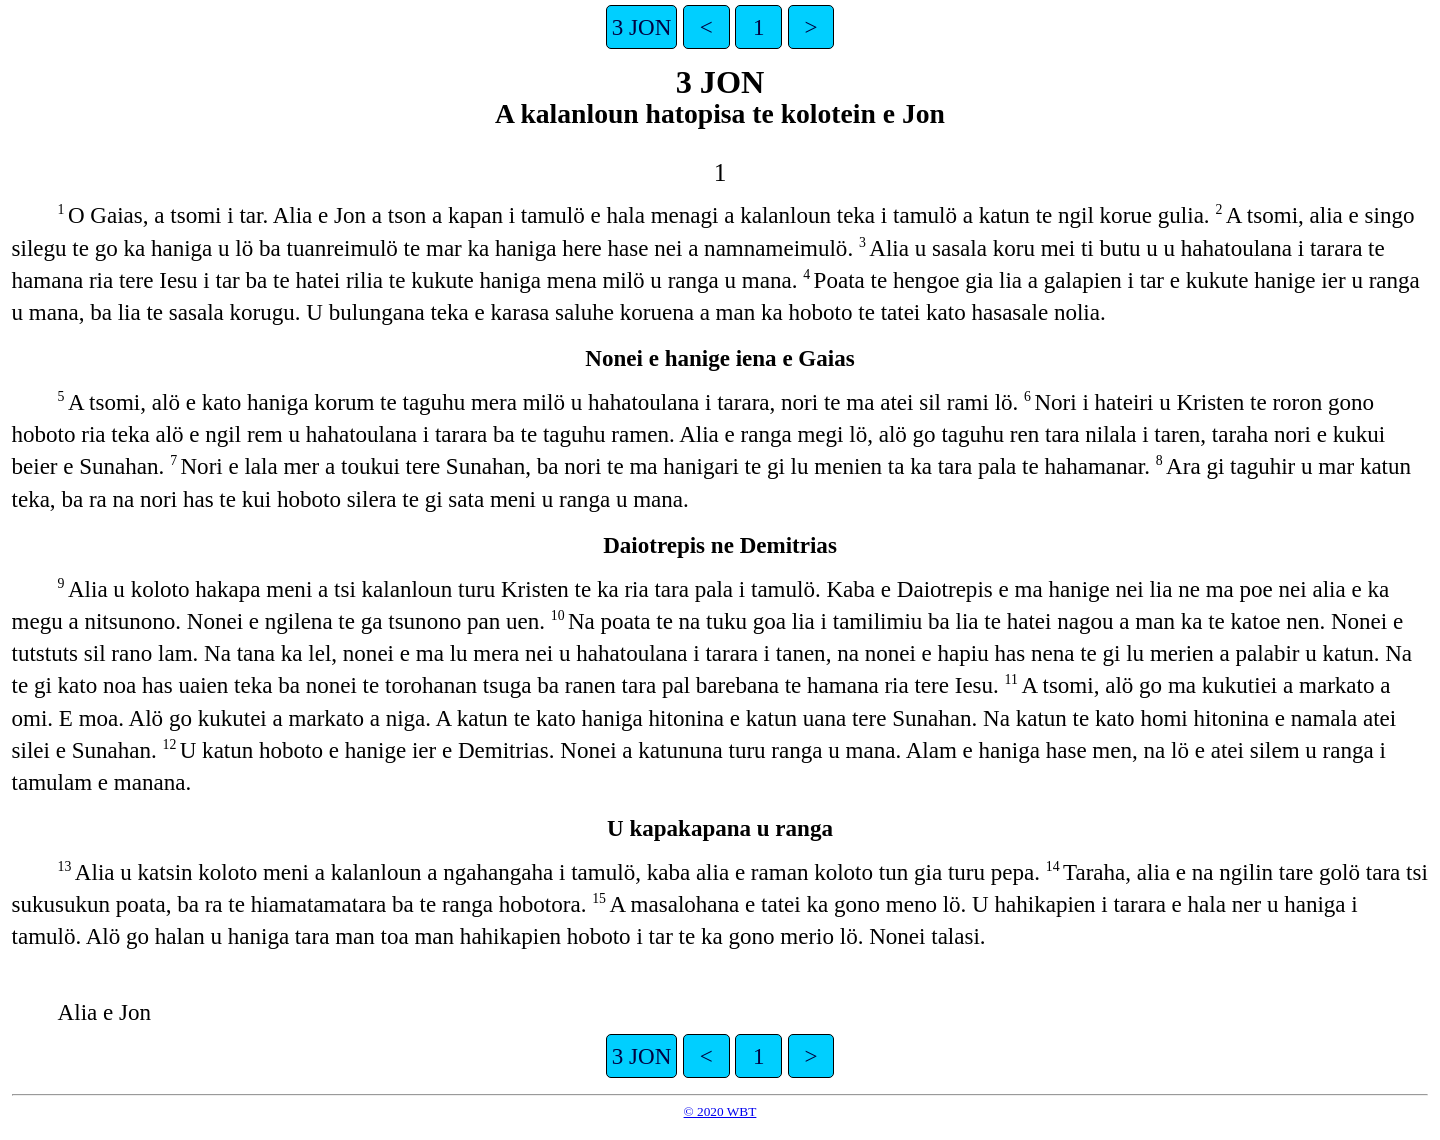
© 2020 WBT (720, 1111)
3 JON (642, 27)
